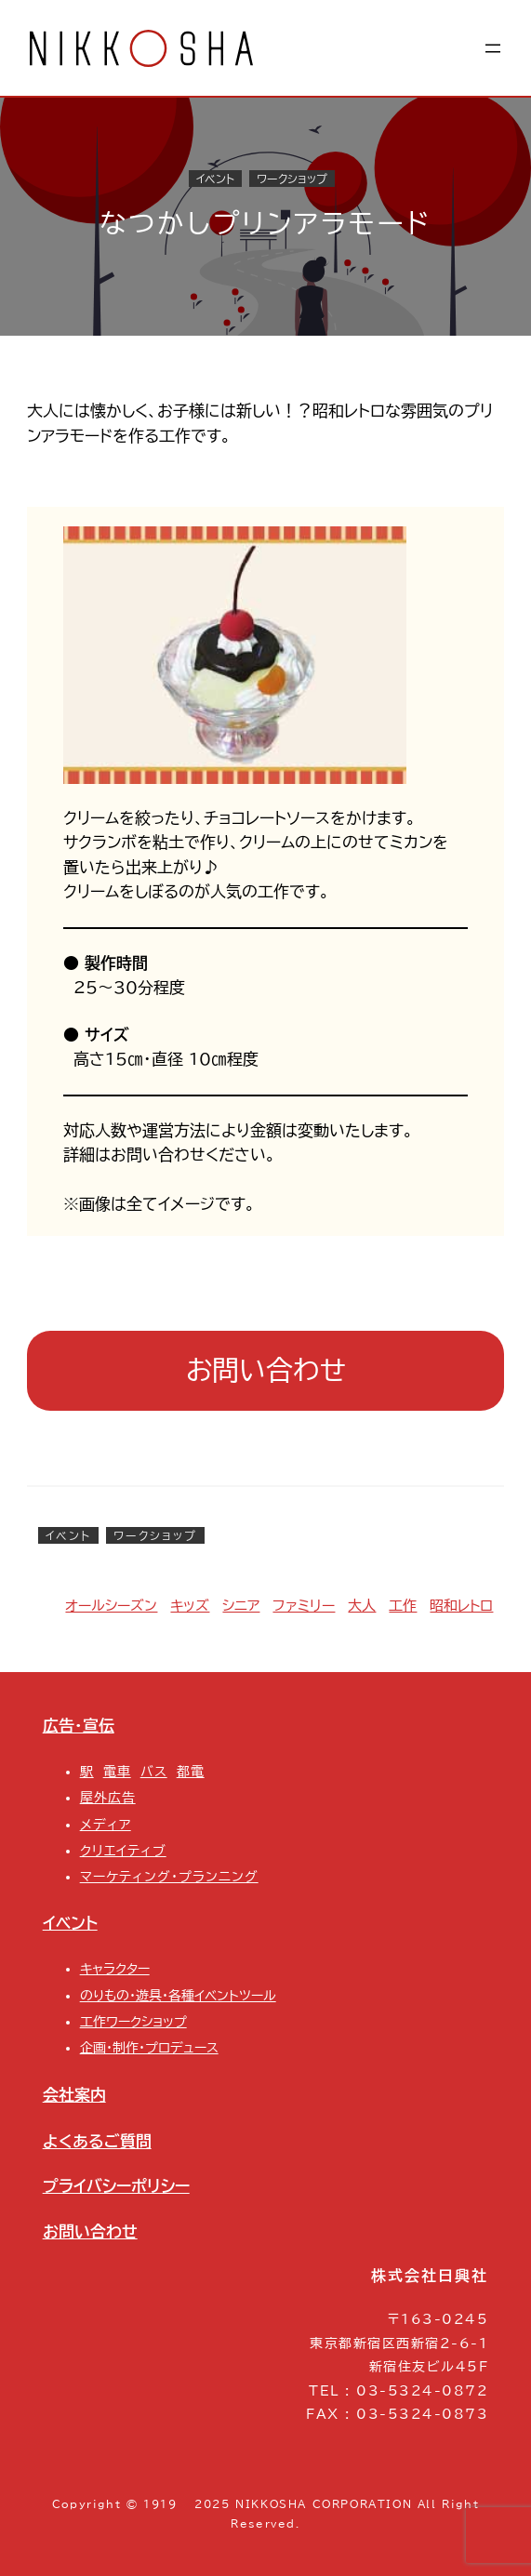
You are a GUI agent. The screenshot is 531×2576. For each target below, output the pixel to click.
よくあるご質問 (97, 2141)
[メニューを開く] (493, 48)
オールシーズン (111, 1606)
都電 (191, 1771)
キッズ (189, 1606)
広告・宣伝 (78, 1725)
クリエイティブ (123, 1850)
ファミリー (303, 1606)
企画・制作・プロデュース (149, 2047)
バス (153, 1771)
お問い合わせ (266, 1370)
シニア (240, 1606)
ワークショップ (292, 178)
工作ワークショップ (133, 2021)
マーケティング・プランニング (169, 1876)
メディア (105, 1824)
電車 (117, 1771)
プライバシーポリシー (116, 2186)
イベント (215, 178)
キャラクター (115, 1968)
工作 (403, 1606)
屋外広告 (108, 1797)
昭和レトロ (461, 1606)
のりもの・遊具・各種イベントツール (178, 1995)
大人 (362, 1606)
